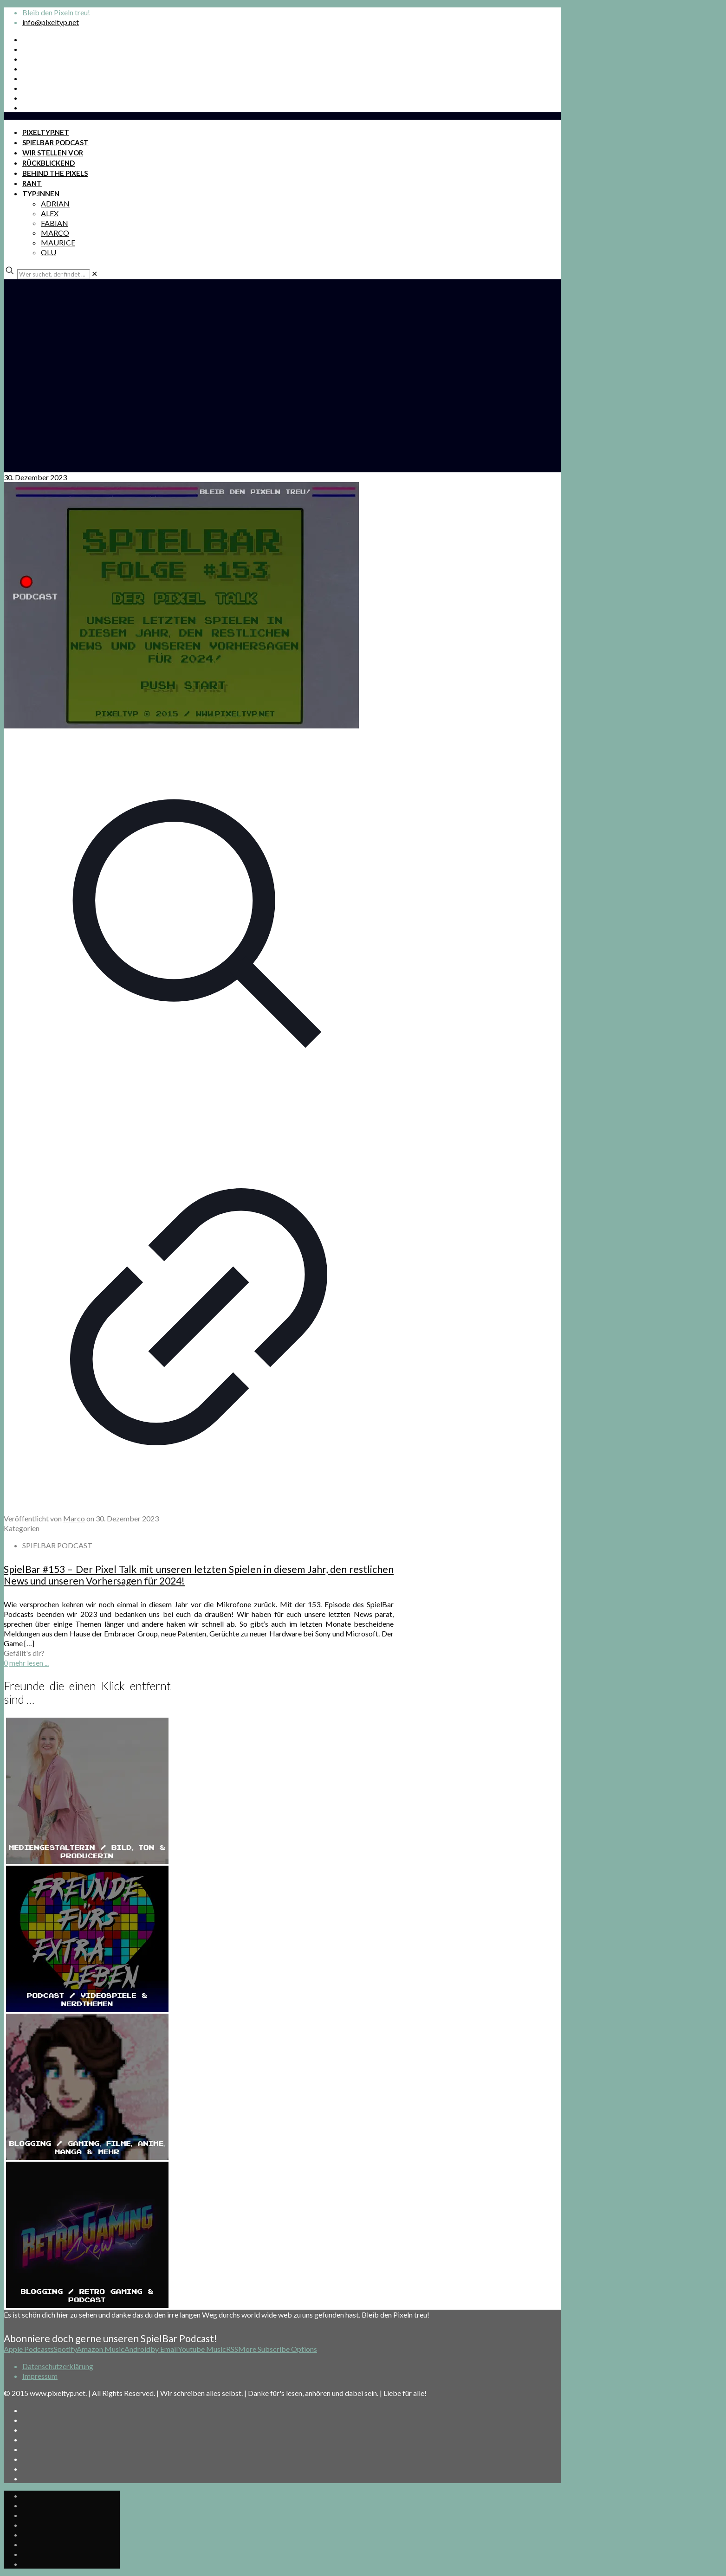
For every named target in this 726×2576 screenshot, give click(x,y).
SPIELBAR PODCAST (57, 1545)
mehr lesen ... (29, 1662)
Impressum (40, 2375)
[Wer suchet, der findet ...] (53, 274)
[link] (94, 273)
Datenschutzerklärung (57, 2366)
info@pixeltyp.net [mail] (50, 22)
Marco (74, 1518)
